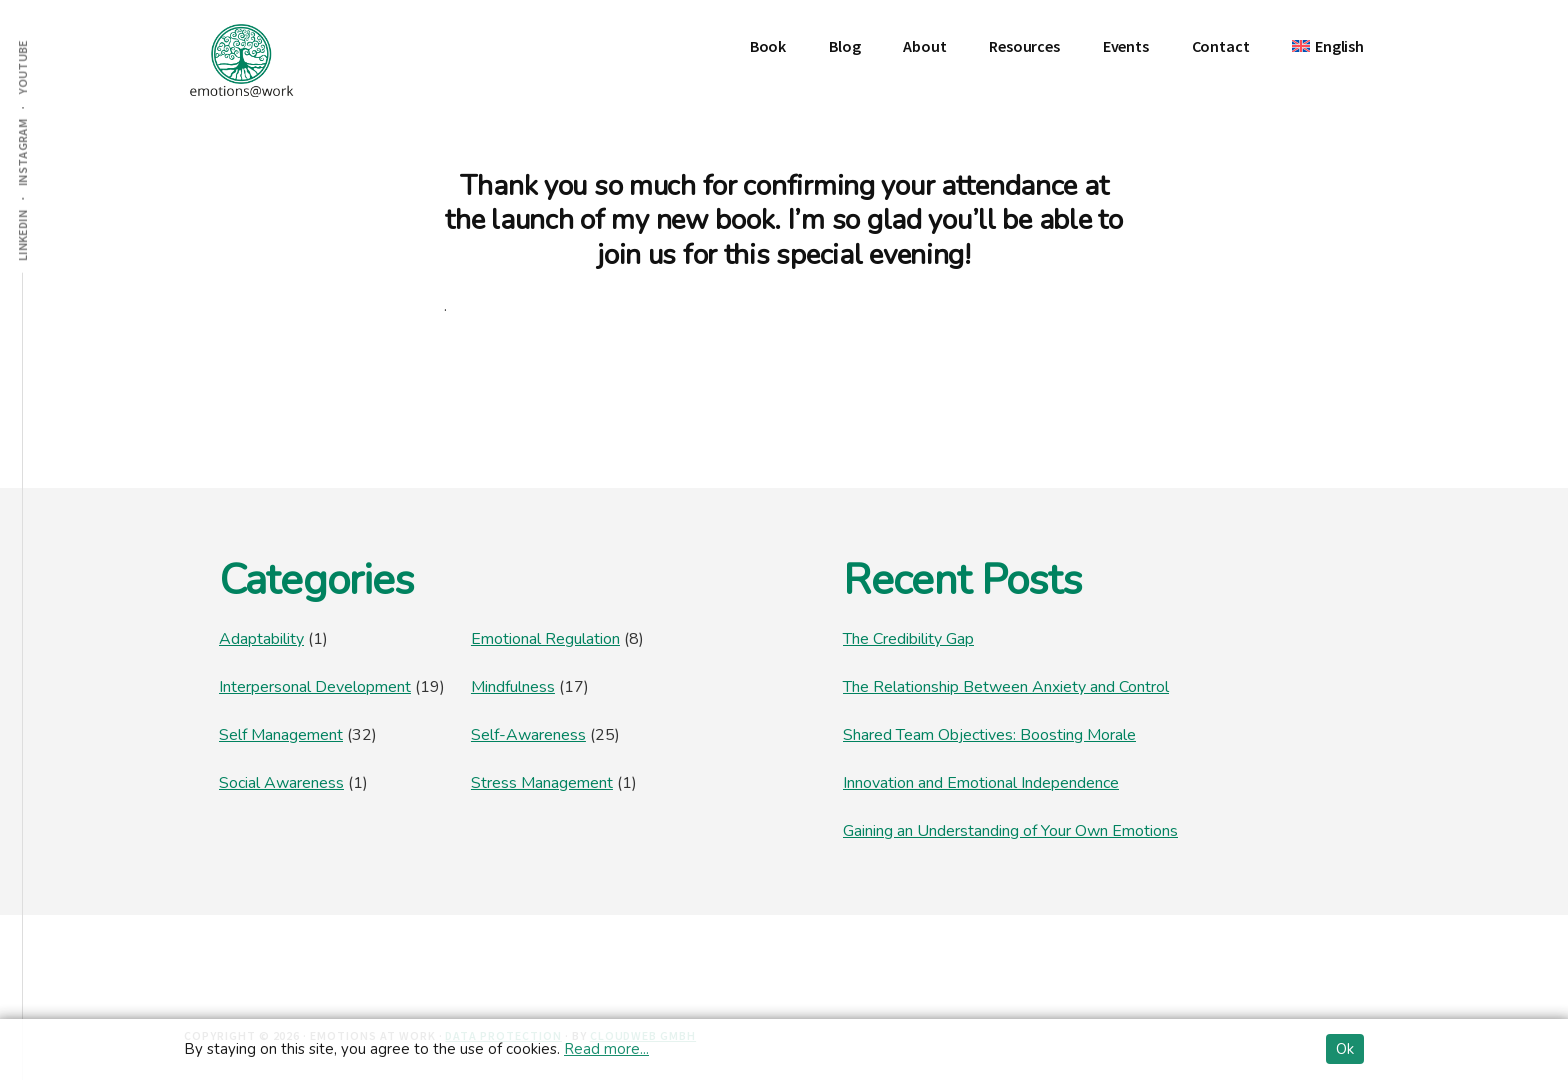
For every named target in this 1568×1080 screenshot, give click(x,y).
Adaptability (261, 639)
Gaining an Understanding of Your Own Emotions (1010, 831)
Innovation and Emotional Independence (981, 783)
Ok (1345, 1049)
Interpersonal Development (315, 687)
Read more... (606, 1049)
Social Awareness (281, 783)
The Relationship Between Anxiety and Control (1006, 687)
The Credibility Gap (908, 639)
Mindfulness (513, 687)
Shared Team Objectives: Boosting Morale (989, 735)
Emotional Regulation (545, 639)
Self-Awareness (528, 735)
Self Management (281, 735)
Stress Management (542, 783)
